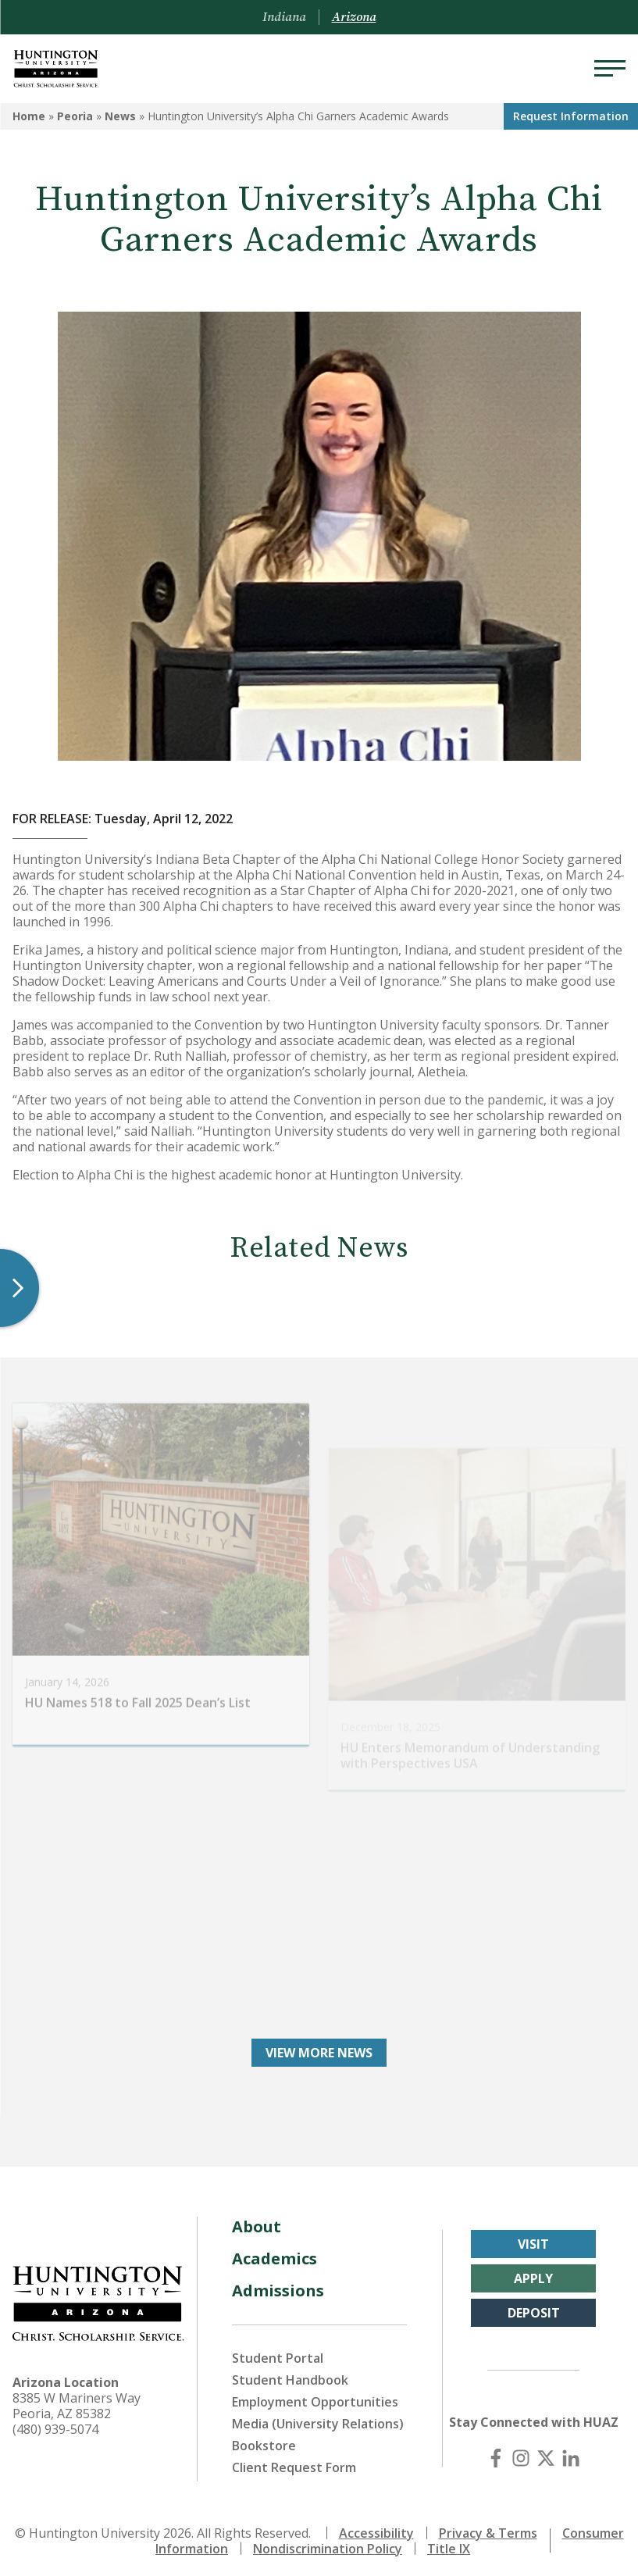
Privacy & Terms (488, 2527)
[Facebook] (496, 2452)
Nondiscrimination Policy (327, 2543)
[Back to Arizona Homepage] (56, 69)
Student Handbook (290, 2374)
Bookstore (264, 2440)
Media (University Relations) (318, 2418)
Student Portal (277, 2352)
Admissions (278, 2285)
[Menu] (610, 68)
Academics (274, 2253)
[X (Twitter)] (545, 2452)
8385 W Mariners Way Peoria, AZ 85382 (76, 2400)
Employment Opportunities (315, 2396)
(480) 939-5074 (55, 2423)
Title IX (448, 2543)
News (120, 116)
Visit (533, 2238)
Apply (533, 2273)
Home (28, 116)
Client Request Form (294, 2462)
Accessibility (376, 2527)
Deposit (534, 2307)
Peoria (75, 116)
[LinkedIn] (570, 2452)
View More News (319, 2047)
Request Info (571, 116)
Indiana (284, 17)
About (256, 2221)
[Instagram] (520, 2452)
